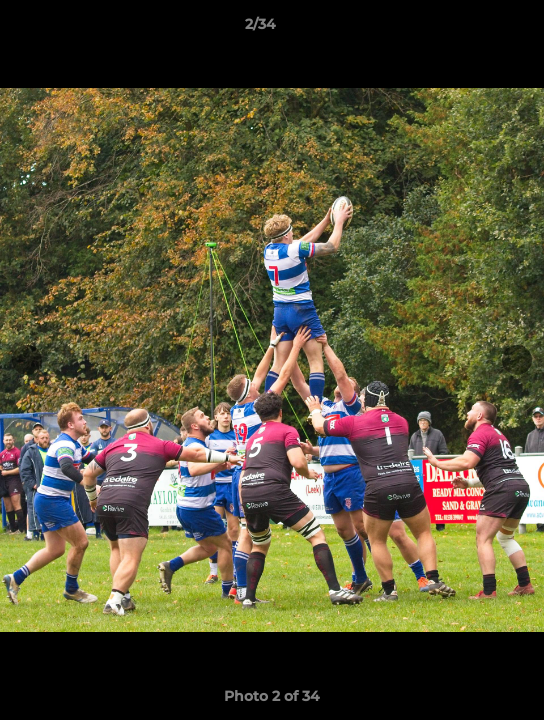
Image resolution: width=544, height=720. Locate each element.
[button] (472, 29)
